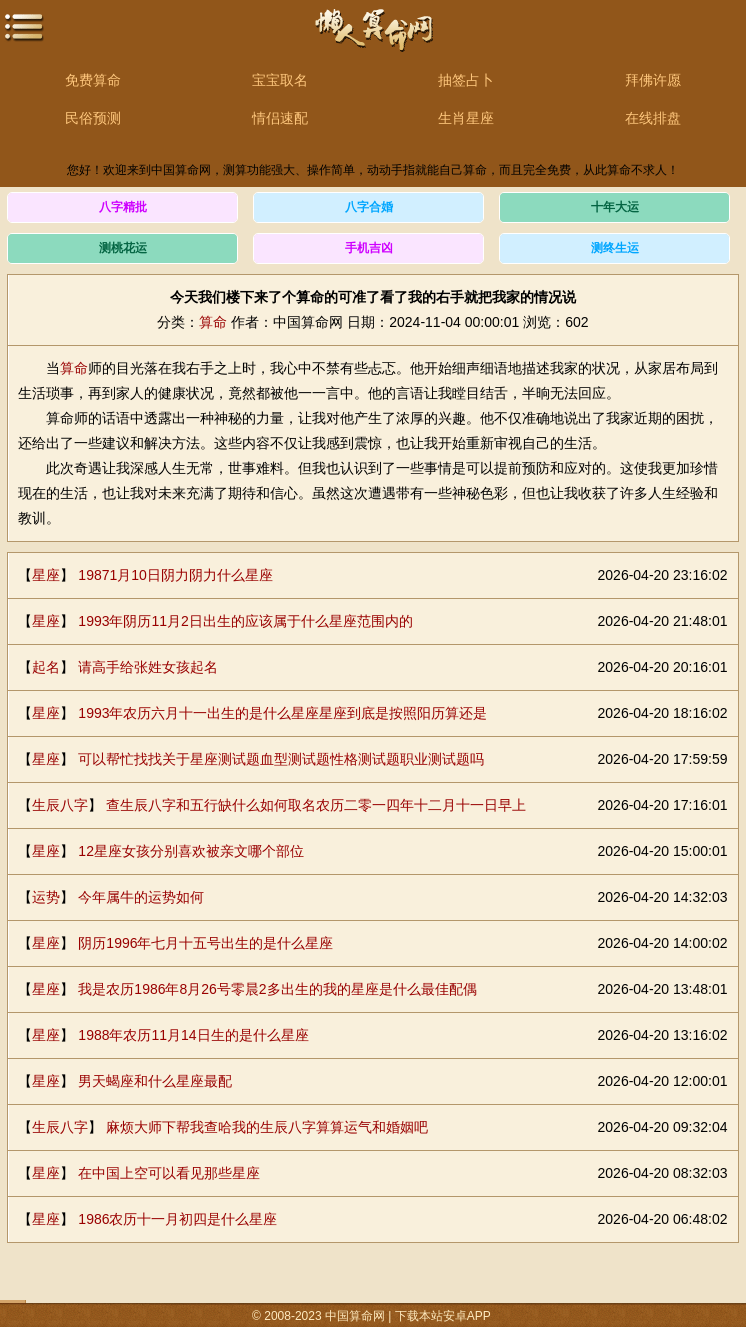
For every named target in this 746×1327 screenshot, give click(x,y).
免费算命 (93, 80)
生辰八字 (60, 805)
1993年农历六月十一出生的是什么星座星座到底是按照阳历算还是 (282, 713)
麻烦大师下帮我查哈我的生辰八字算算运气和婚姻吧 (267, 1127)
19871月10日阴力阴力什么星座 (175, 575)
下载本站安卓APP (443, 1316)
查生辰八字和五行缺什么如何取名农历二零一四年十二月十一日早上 (316, 805)
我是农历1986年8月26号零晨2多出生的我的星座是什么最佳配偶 (277, 989)
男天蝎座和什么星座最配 (155, 1081)
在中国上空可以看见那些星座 (169, 1173)
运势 (46, 897)
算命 (213, 322)
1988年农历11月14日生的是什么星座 (193, 1035)
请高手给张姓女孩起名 (148, 667)
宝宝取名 (280, 80)
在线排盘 (653, 118)
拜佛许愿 (653, 80)
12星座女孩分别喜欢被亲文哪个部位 (191, 851)
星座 (46, 575)
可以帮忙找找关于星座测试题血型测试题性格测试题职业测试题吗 (281, 759)
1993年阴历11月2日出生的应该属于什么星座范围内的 (245, 621)
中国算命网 (373, 40)
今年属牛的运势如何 (141, 897)
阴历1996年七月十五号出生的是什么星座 (205, 943)
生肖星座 (466, 118)
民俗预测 (93, 118)
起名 (46, 667)
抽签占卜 (466, 80)
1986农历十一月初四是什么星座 (177, 1219)
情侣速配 (280, 118)
